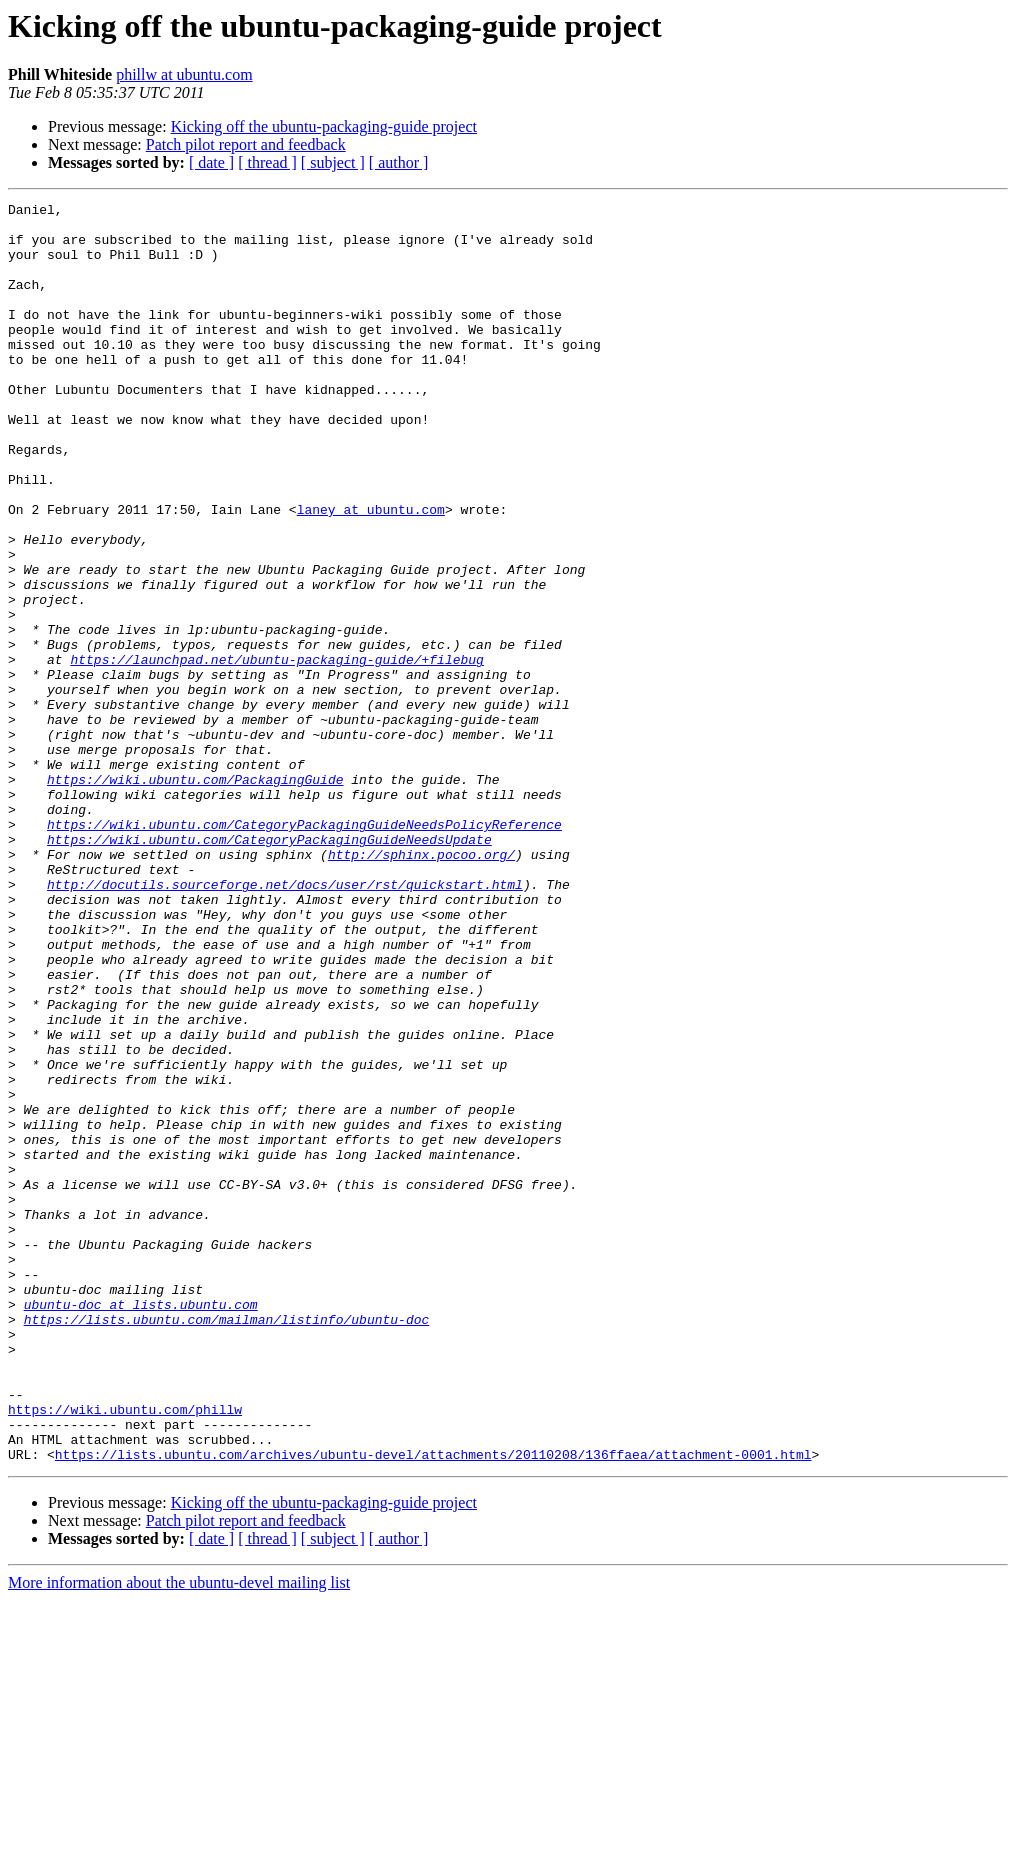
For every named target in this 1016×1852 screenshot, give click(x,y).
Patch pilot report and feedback (246, 144)
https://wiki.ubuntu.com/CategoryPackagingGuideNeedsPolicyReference (304, 950)
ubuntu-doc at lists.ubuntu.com (141, 1526)
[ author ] (399, 162)
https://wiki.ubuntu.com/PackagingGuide (195, 896)
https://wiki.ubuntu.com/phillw (125, 1652)
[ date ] (211, 162)
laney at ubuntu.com (371, 572)
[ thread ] (267, 162)
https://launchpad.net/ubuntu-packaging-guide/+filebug (276, 752)
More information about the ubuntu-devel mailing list (179, 1834)
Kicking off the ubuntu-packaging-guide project (324, 126)
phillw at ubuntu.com (184, 74)
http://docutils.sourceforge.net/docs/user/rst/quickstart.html (285, 1022)
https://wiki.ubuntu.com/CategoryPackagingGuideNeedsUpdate (269, 968)
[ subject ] (333, 162)
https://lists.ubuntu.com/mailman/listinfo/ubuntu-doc (227, 1544)
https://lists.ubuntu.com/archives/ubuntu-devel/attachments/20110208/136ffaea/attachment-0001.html (433, 1706)
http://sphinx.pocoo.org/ (421, 986)
